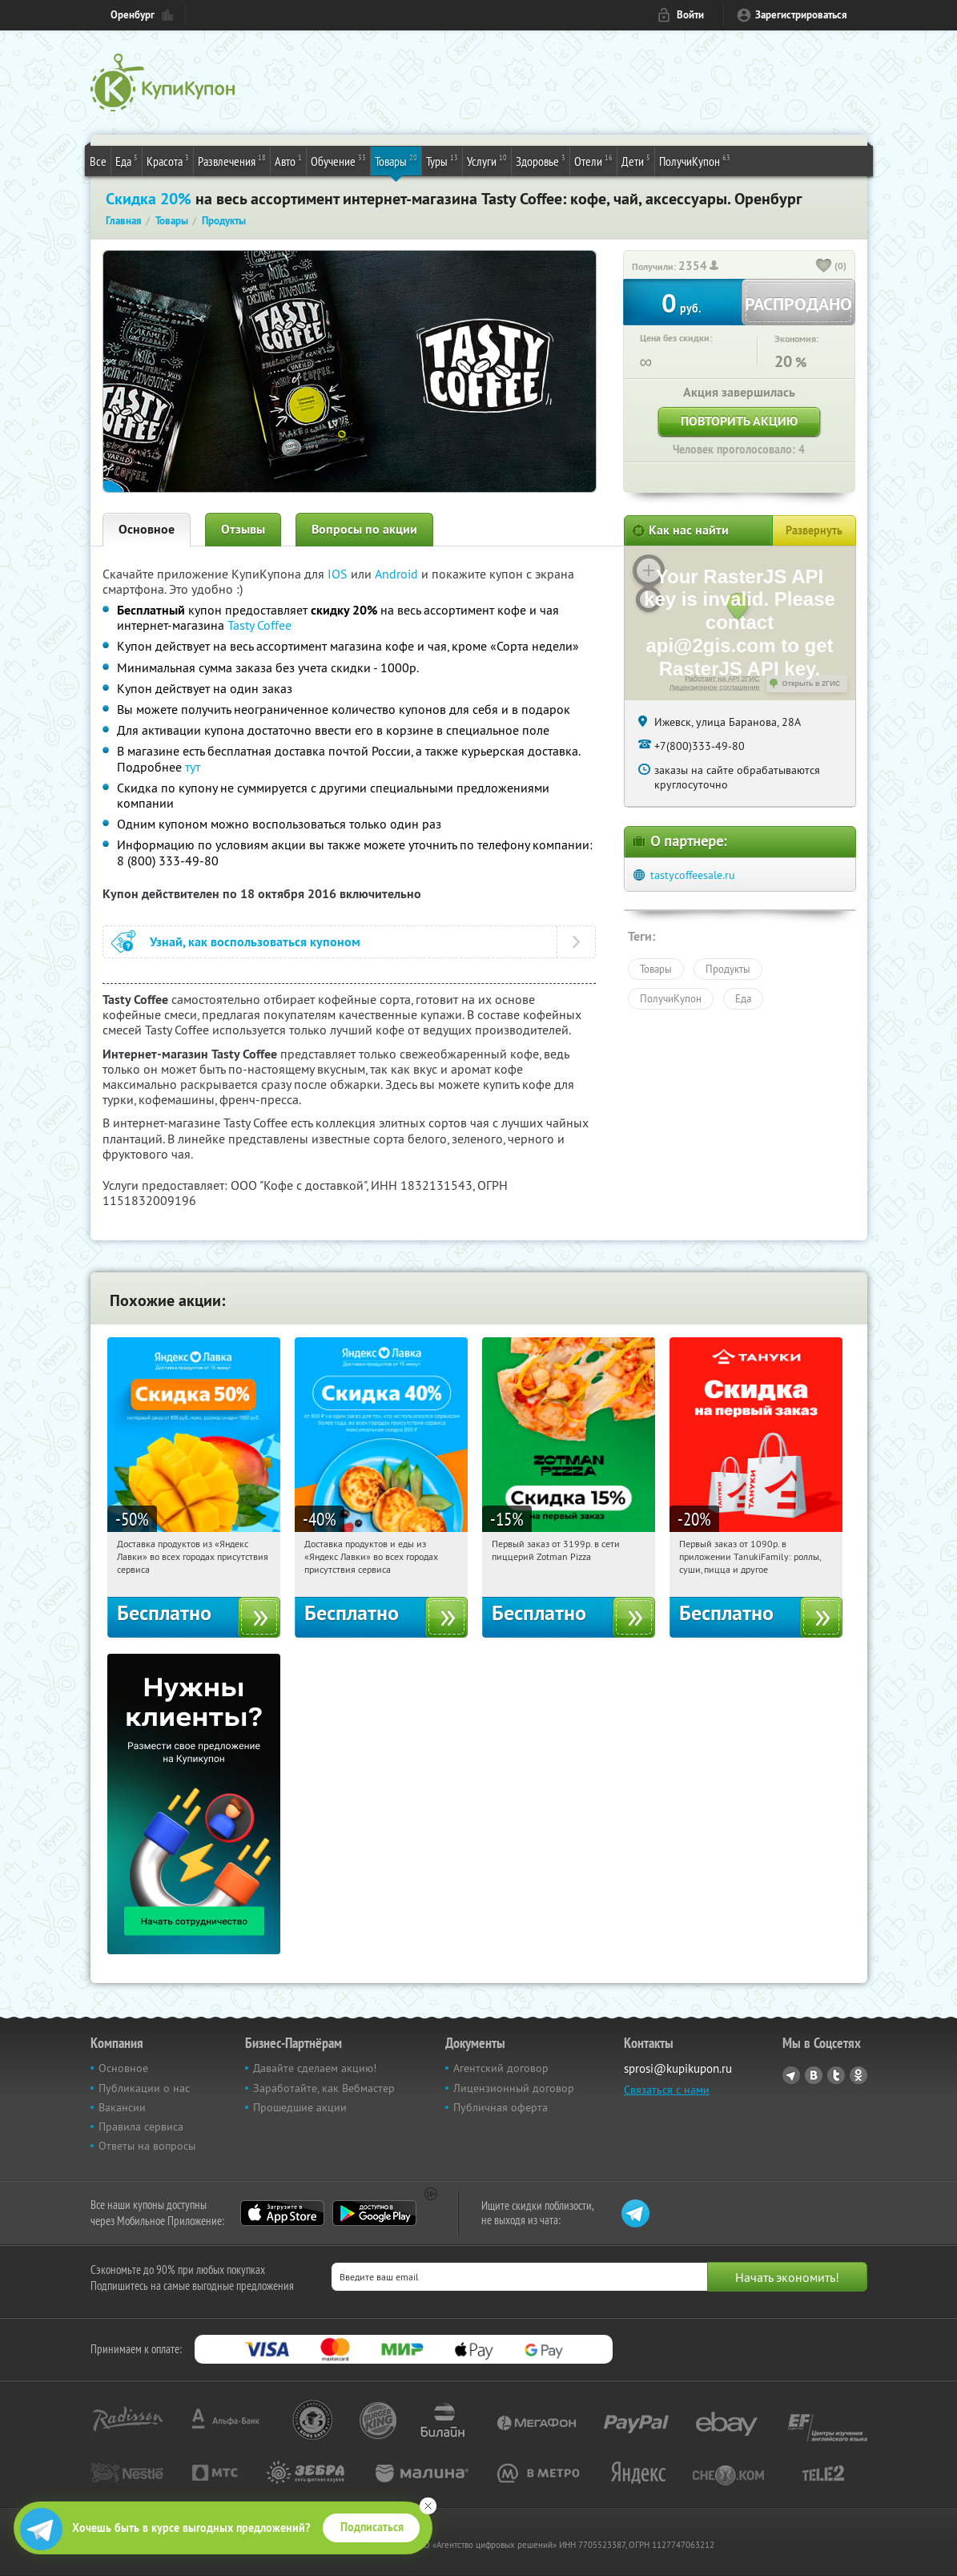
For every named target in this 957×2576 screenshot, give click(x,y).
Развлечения (232, 160)
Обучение (338, 160)
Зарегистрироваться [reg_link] (801, 15)
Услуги (487, 160)
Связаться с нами (667, 2089)
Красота (168, 160)
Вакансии (122, 2107)
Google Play (374, 2213)
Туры (442, 160)
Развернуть (814, 530)
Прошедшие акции (300, 2107)
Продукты (728, 968)
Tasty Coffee (259, 625)
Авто (288, 160)
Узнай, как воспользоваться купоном (255, 941)
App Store (282, 2213)
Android (398, 574)
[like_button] (824, 267)
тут (192, 767)
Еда (126, 160)
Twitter (836, 2075)
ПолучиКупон (694, 160)
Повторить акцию (739, 421)
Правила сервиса (141, 2126)
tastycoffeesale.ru (692, 875)
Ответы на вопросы (147, 2146)
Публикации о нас (144, 2088)
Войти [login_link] (690, 15)
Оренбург (133, 15)
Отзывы (243, 529)
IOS (339, 574)
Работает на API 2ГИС (722, 679)
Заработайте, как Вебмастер (324, 2088)
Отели (593, 160)
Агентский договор (501, 2068)
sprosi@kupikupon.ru (678, 2068)
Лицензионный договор (513, 2088)
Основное (147, 529)
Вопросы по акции (364, 529)
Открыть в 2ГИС (811, 683)
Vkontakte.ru (813, 2075)
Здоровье (540, 160)
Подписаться (372, 2527)
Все (98, 161)
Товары (396, 160)
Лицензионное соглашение (714, 687)
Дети (635, 160)
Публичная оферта (500, 2107)
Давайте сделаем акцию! (314, 2068)
